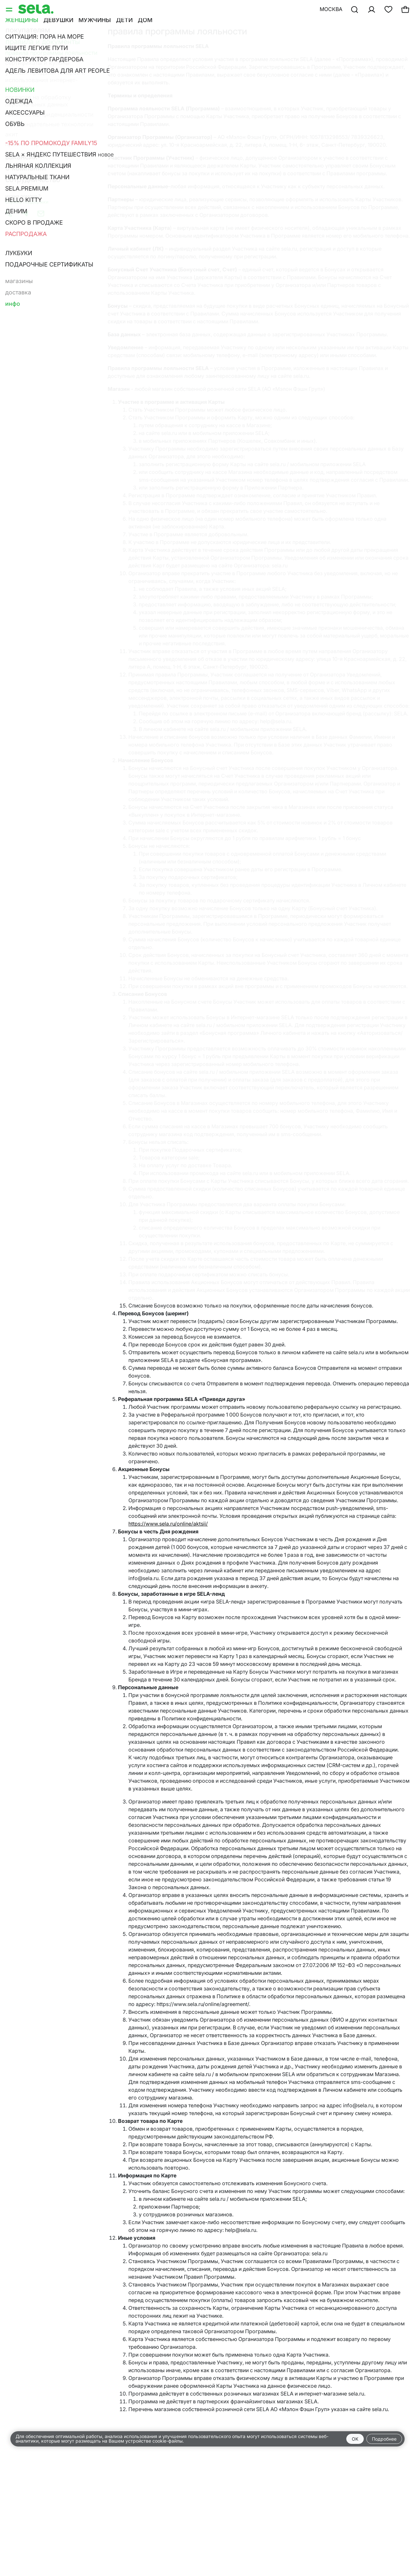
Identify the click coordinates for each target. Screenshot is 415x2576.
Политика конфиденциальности (49, 114)
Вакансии (21, 157)
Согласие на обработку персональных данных (38, 101)
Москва (331, 9)
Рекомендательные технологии (49, 124)
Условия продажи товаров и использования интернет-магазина (45, 80)
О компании (26, 168)
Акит (11, 134)
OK (355, 2439)
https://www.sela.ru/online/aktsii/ (168, 1523)
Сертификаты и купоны (37, 62)
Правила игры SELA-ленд (38, 144)
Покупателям (28, 30)
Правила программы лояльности (51, 52)
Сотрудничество (33, 179)
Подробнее (384, 2439)
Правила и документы (43, 41)
